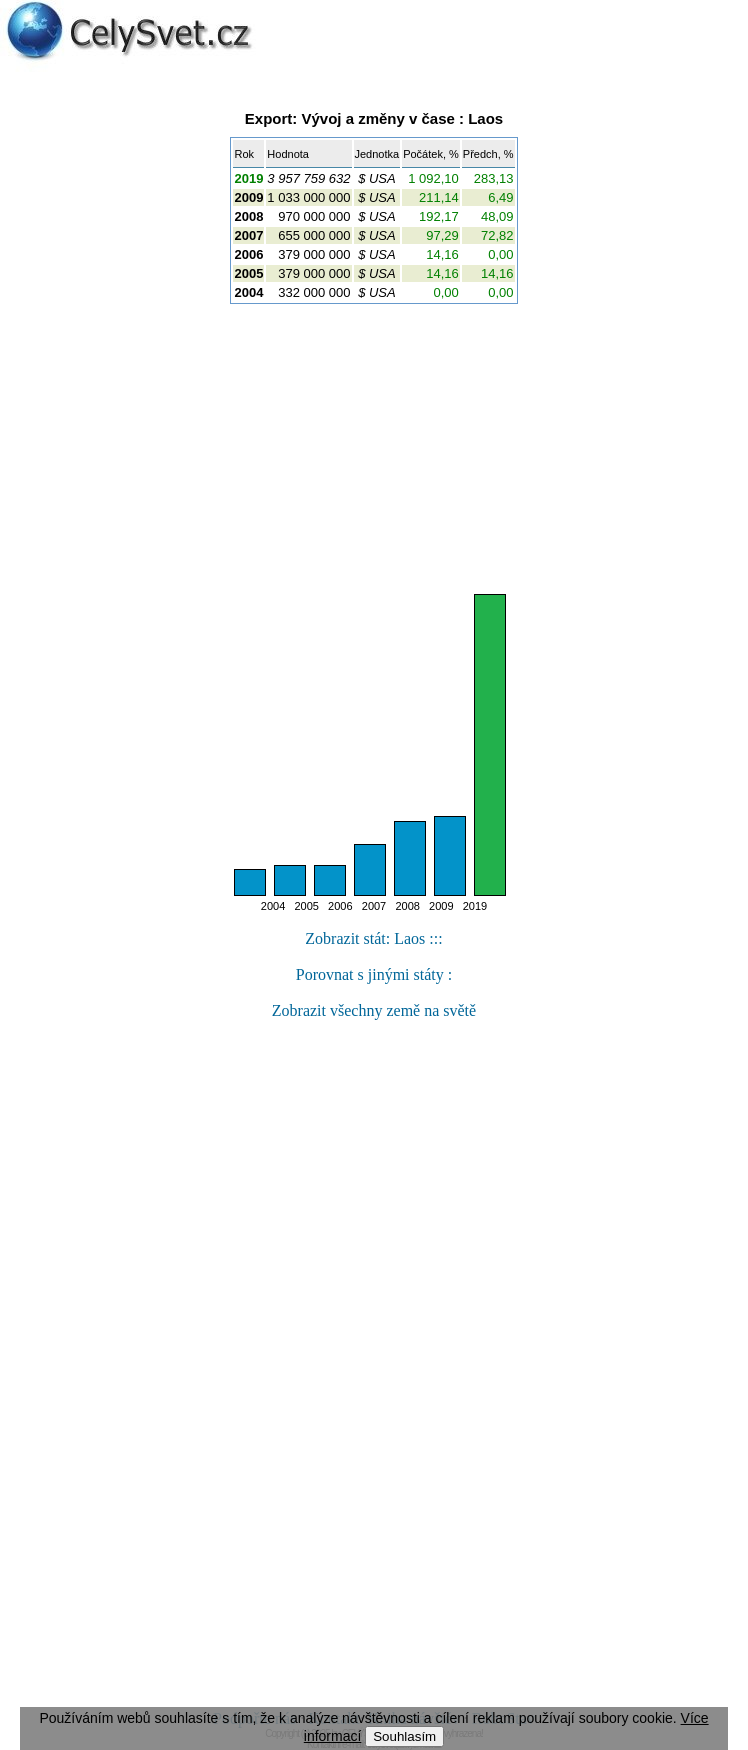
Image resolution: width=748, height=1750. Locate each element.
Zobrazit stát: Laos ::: (373, 938)
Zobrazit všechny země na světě (374, 1010)
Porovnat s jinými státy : (374, 974)
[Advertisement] (374, 449)
